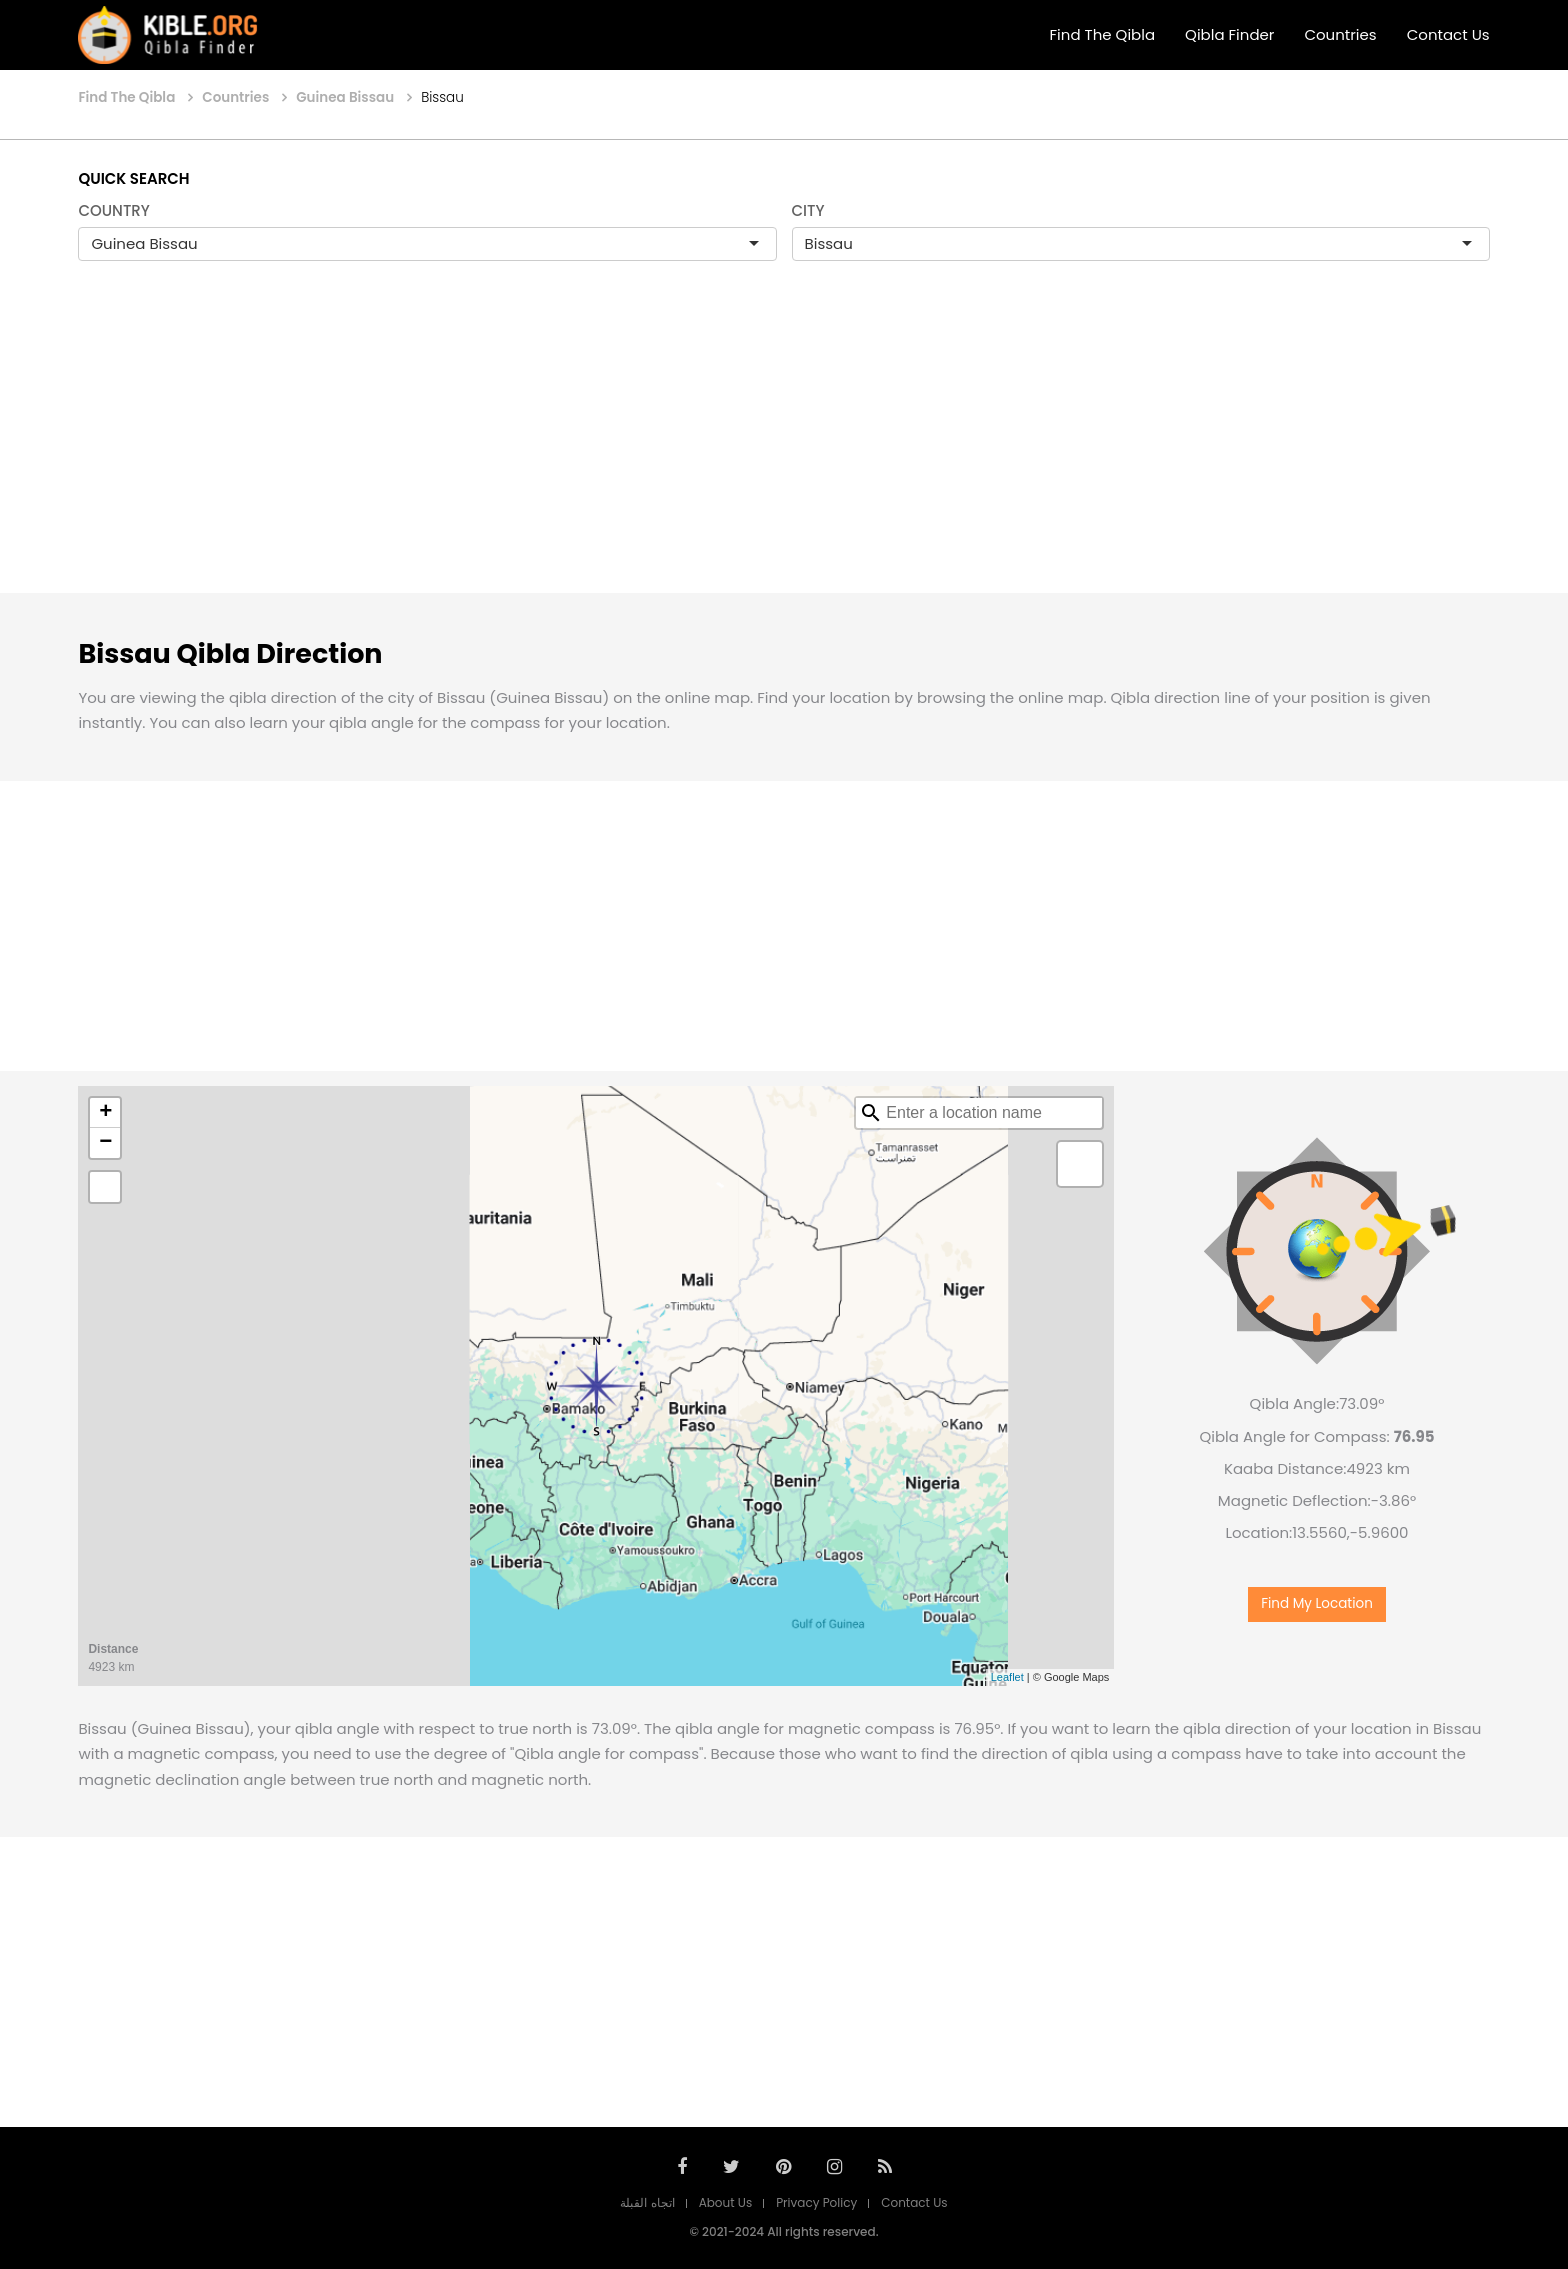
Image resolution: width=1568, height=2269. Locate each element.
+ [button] (105, 1113)
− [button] (105, 1143)
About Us (726, 2202)
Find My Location (1317, 1603)
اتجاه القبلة (647, 2202)
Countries (1340, 34)
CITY (808, 210)
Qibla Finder (1229, 34)
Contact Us (1448, 34)
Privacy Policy (816, 2202)
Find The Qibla (1103, 34)
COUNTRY (114, 210)
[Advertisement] (784, 448)
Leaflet (1007, 1677)
